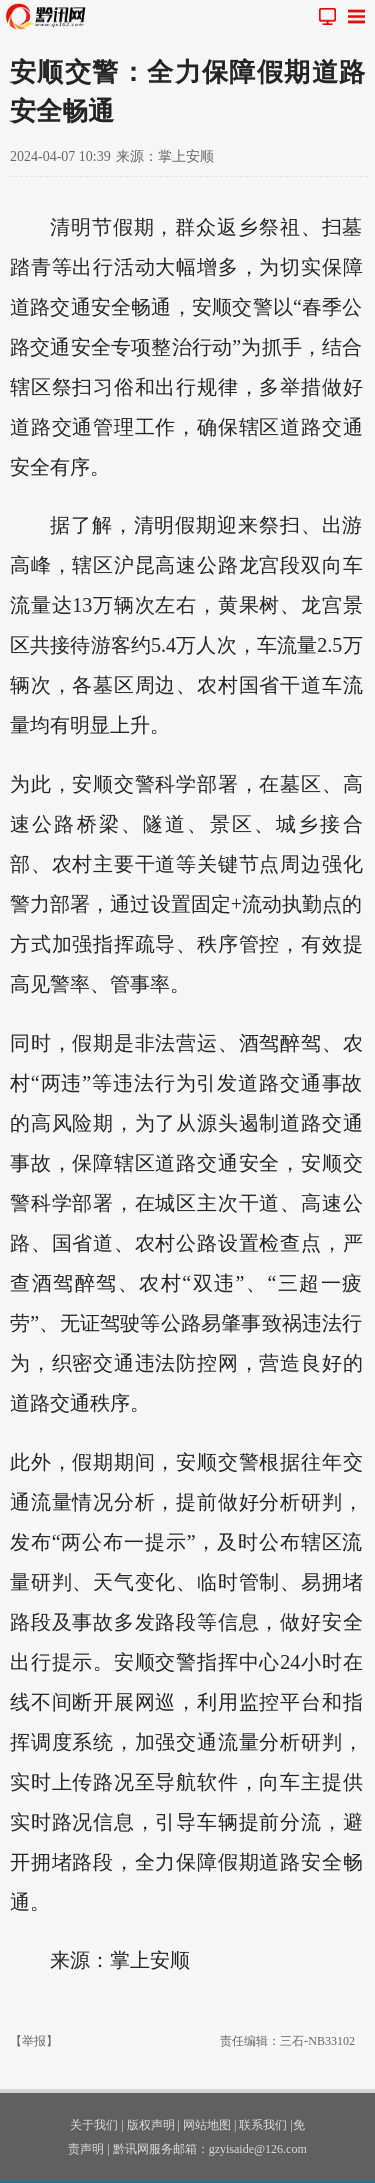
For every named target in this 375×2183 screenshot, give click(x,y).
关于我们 (94, 2125)
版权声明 (151, 2125)
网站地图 (207, 2125)
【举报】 (34, 2041)
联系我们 (263, 2125)
